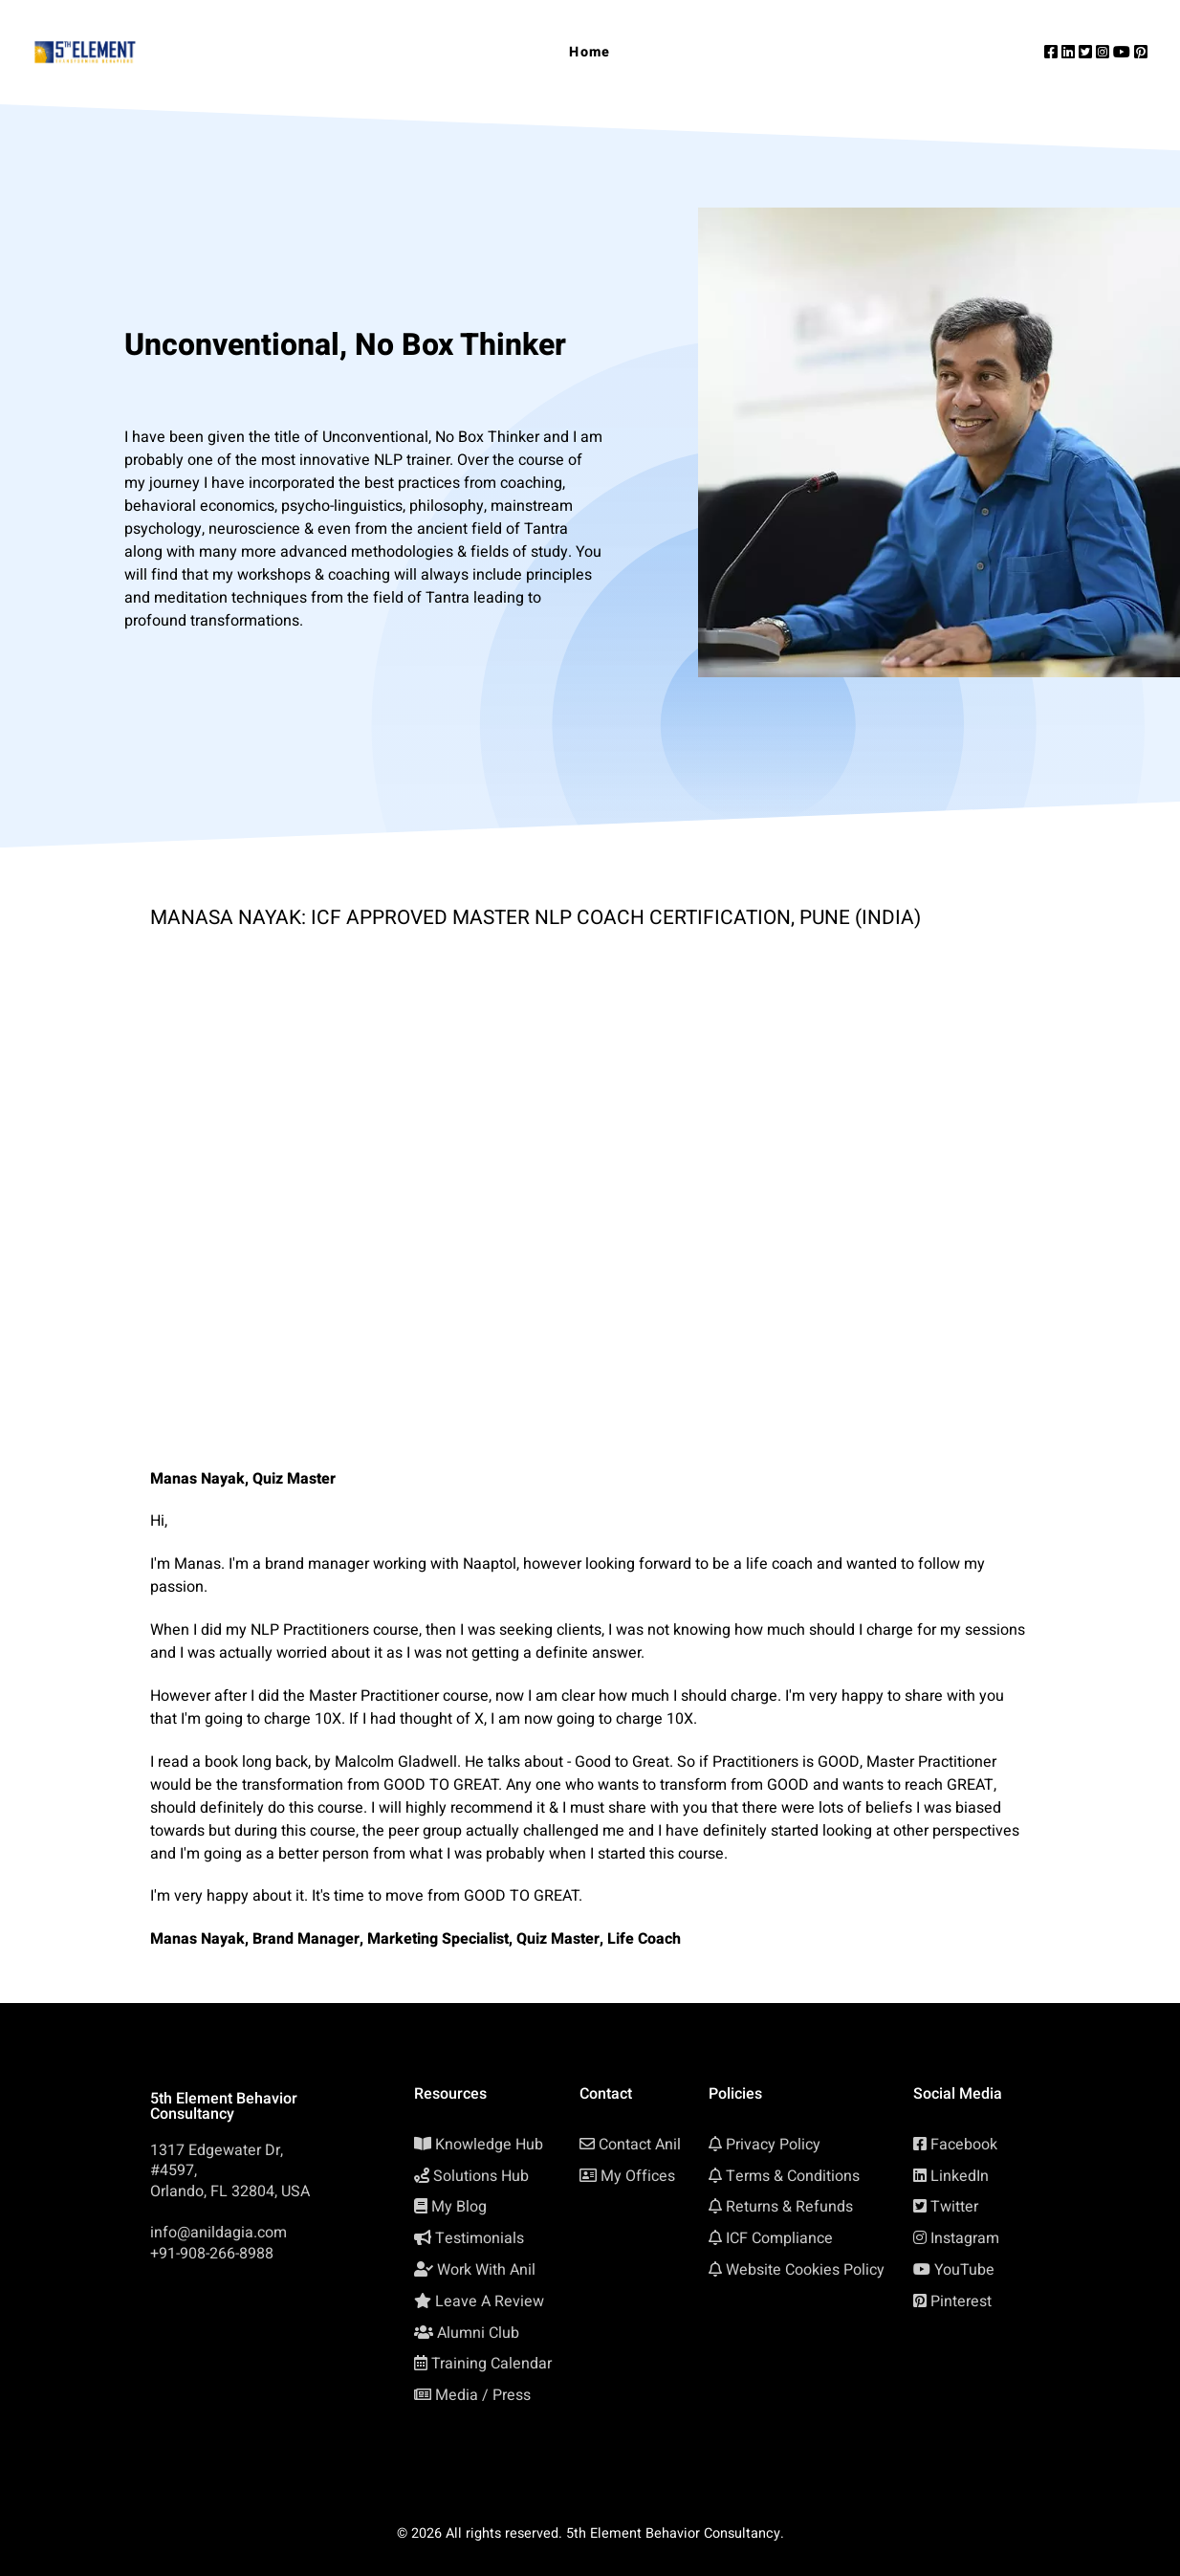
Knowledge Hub (489, 2144)
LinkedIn (959, 2176)
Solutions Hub (481, 2176)
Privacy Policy (773, 2144)
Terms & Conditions (793, 2176)
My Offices (638, 2176)
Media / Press (483, 2395)
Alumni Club (478, 2333)
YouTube (964, 2269)
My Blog (459, 2206)
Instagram (964, 2238)
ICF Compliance (779, 2238)
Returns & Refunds (789, 2206)
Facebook (963, 2144)
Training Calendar (491, 2363)
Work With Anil (486, 2269)
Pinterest (961, 2301)
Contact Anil (640, 2144)
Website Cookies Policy (805, 2269)
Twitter (954, 2206)
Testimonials (479, 2238)
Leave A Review (489, 2301)
